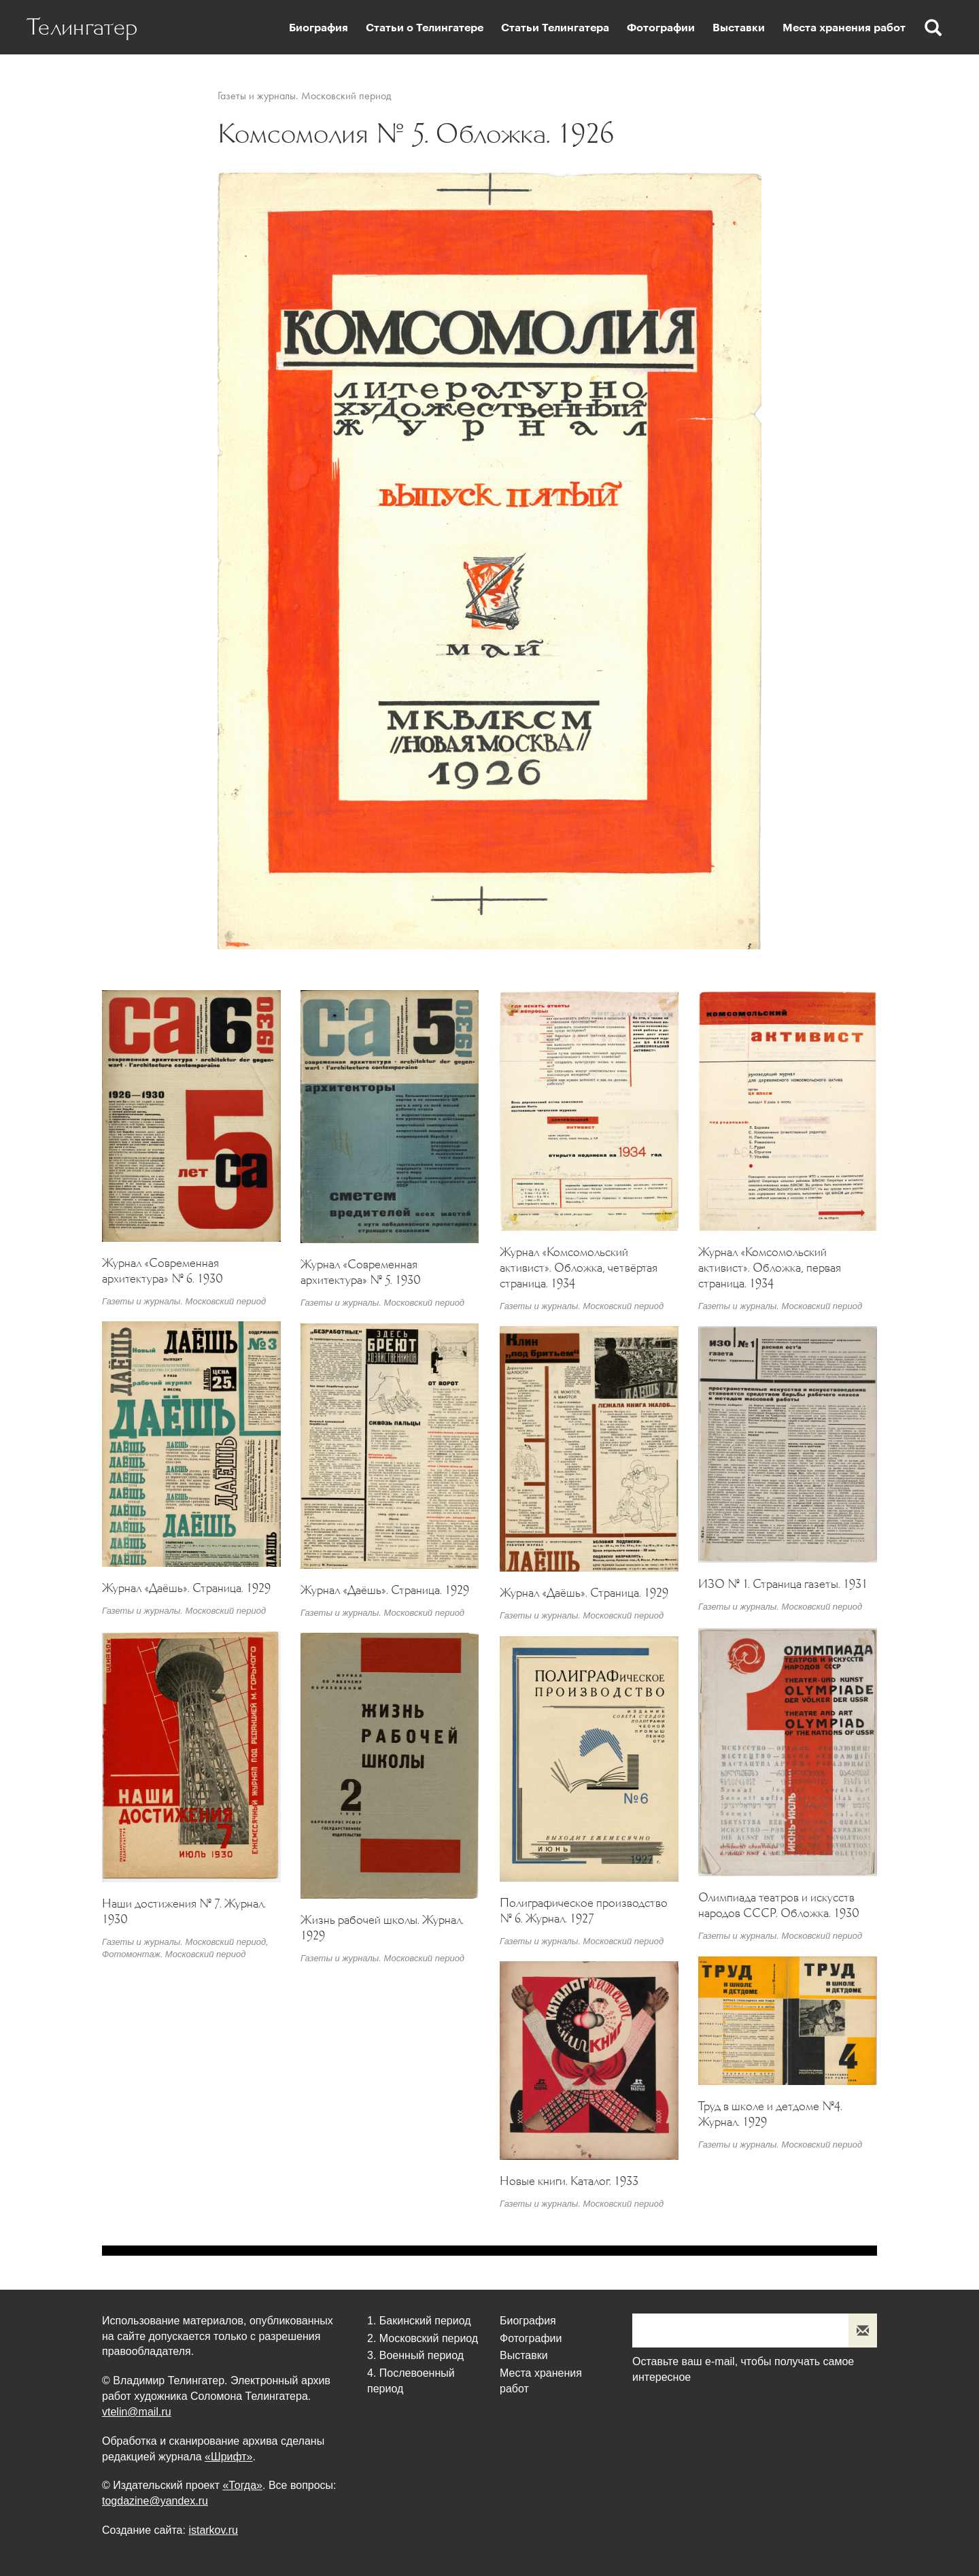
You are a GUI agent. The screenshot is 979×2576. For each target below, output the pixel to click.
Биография (318, 27)
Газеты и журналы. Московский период (304, 95)
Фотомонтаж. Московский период (173, 1954)
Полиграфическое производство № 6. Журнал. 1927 (584, 1910)
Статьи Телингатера (555, 27)
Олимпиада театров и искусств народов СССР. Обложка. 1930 (778, 1905)
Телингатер (82, 27)
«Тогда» (242, 2485)
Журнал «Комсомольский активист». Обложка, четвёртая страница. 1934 (578, 1267)
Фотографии (661, 27)
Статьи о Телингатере (424, 27)
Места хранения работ (844, 27)
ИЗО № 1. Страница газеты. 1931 (783, 1583)
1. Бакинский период (419, 2320)
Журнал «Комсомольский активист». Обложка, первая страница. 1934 (769, 1267)
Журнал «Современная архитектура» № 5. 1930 (360, 1272)
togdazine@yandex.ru (155, 2501)
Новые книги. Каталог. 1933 (569, 2180)
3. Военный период (415, 2355)
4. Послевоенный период (411, 2380)
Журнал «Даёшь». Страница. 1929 (186, 1587)
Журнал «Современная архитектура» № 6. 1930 (162, 1270)
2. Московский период (422, 2338)
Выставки (738, 27)
